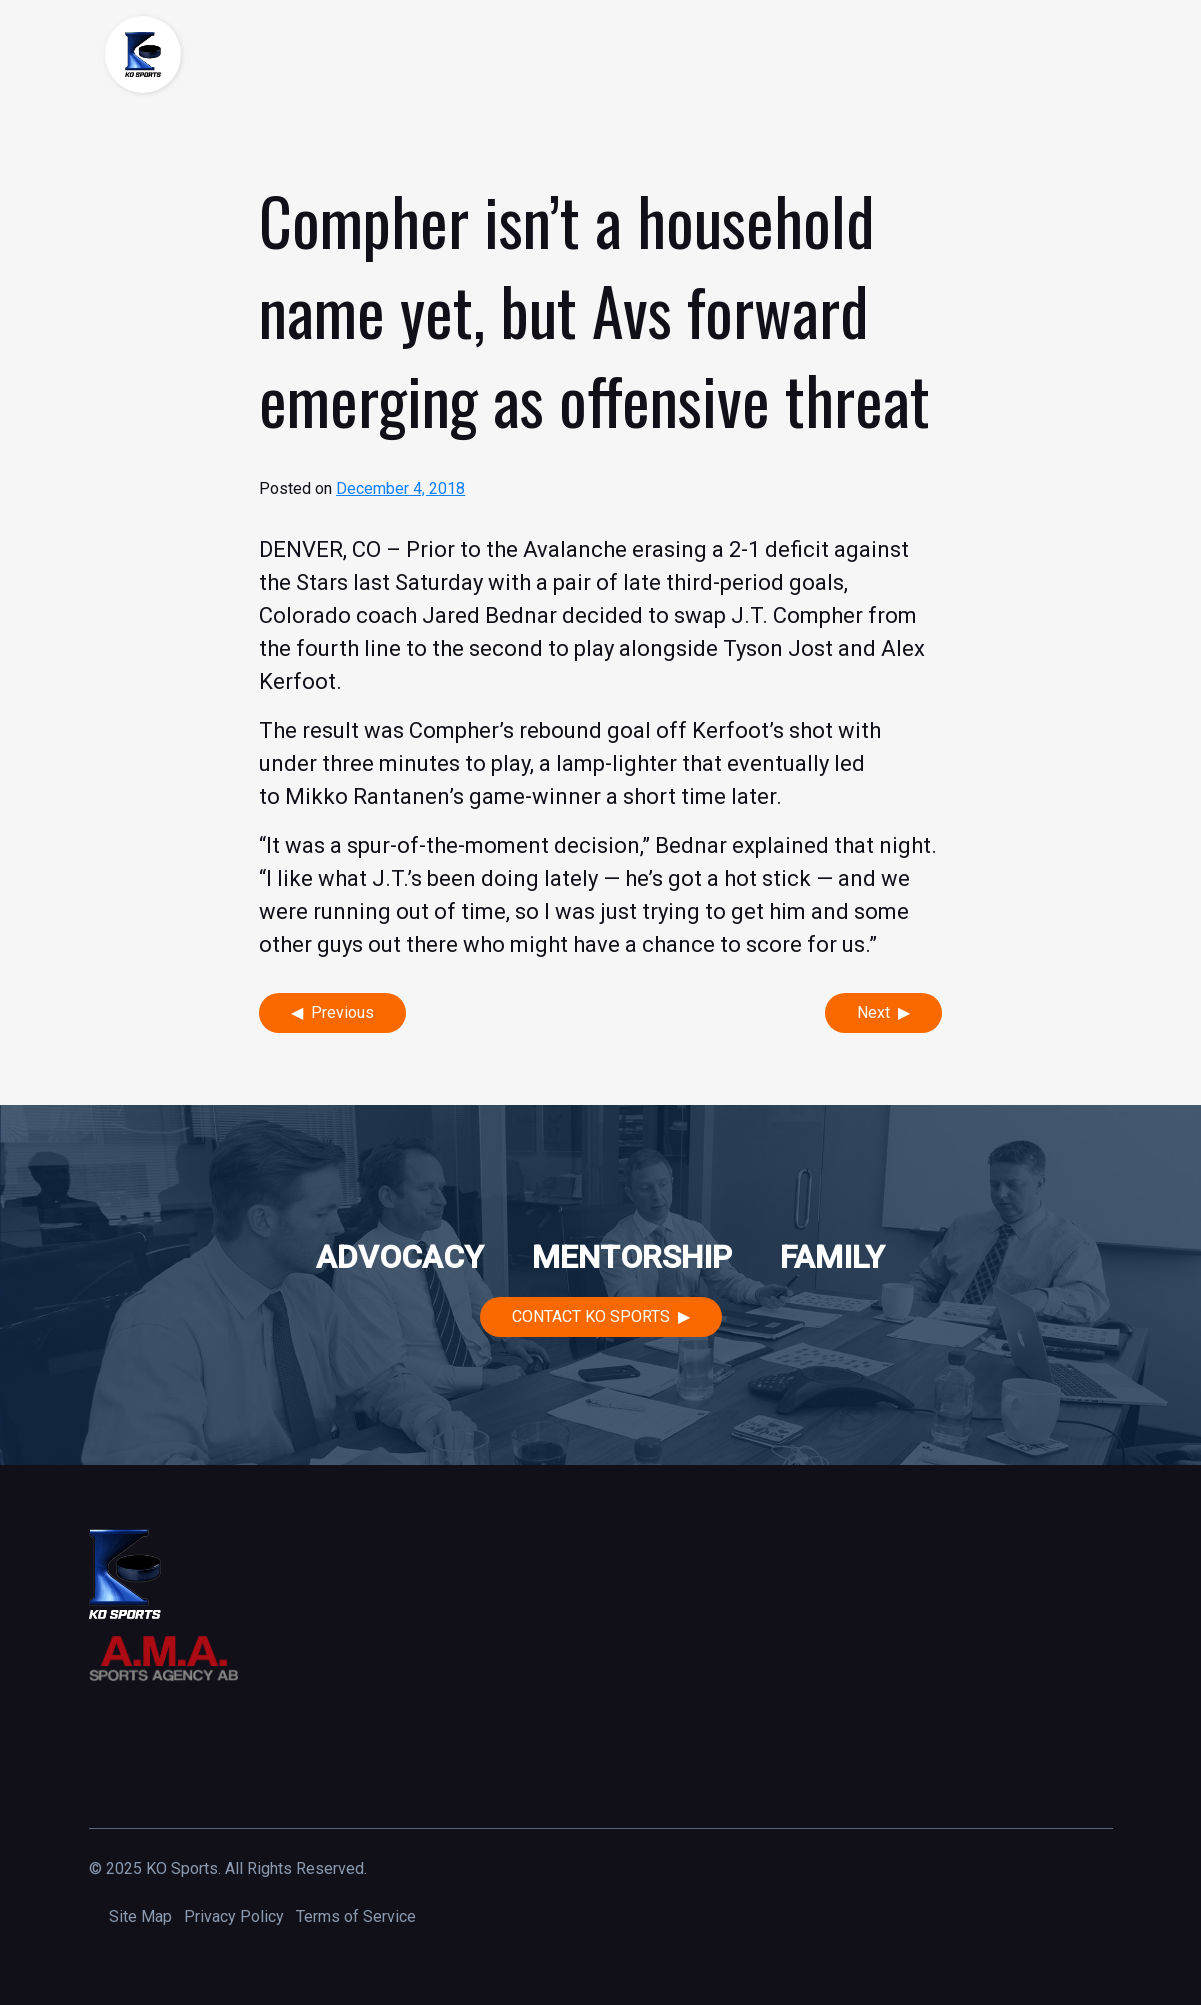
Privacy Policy (234, 1916)
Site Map (140, 1916)
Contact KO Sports (591, 1316)
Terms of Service (356, 1916)
